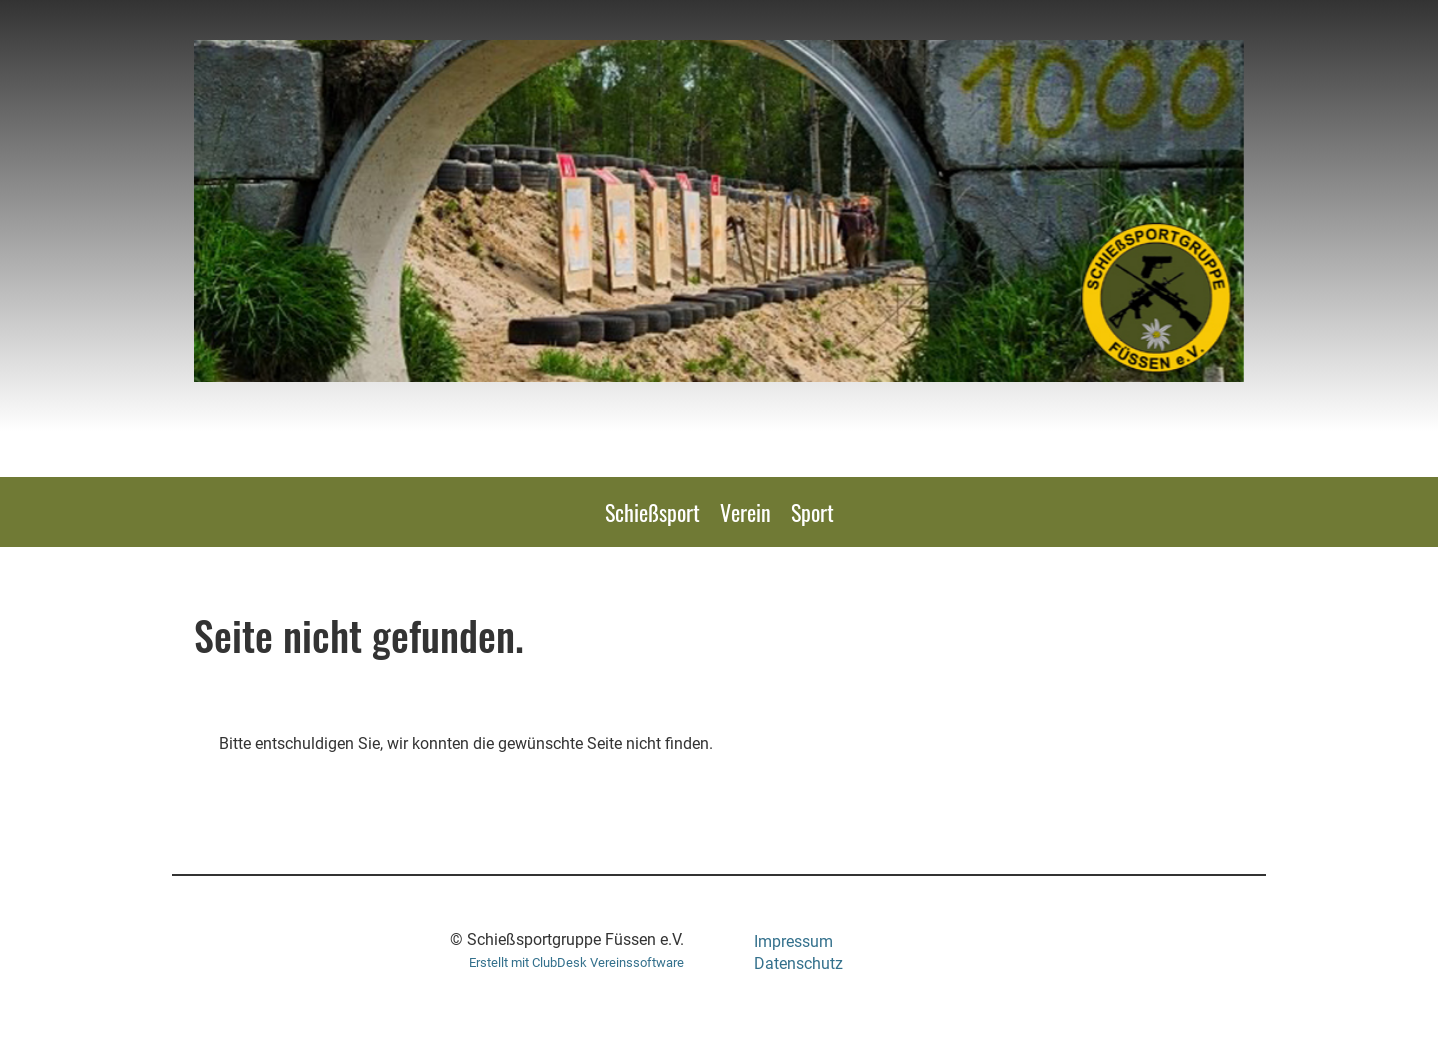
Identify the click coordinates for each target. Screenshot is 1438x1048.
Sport (812, 512)
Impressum (793, 941)
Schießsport (652, 512)
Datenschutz (798, 963)
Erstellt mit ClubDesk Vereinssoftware (576, 962)
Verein (745, 512)
